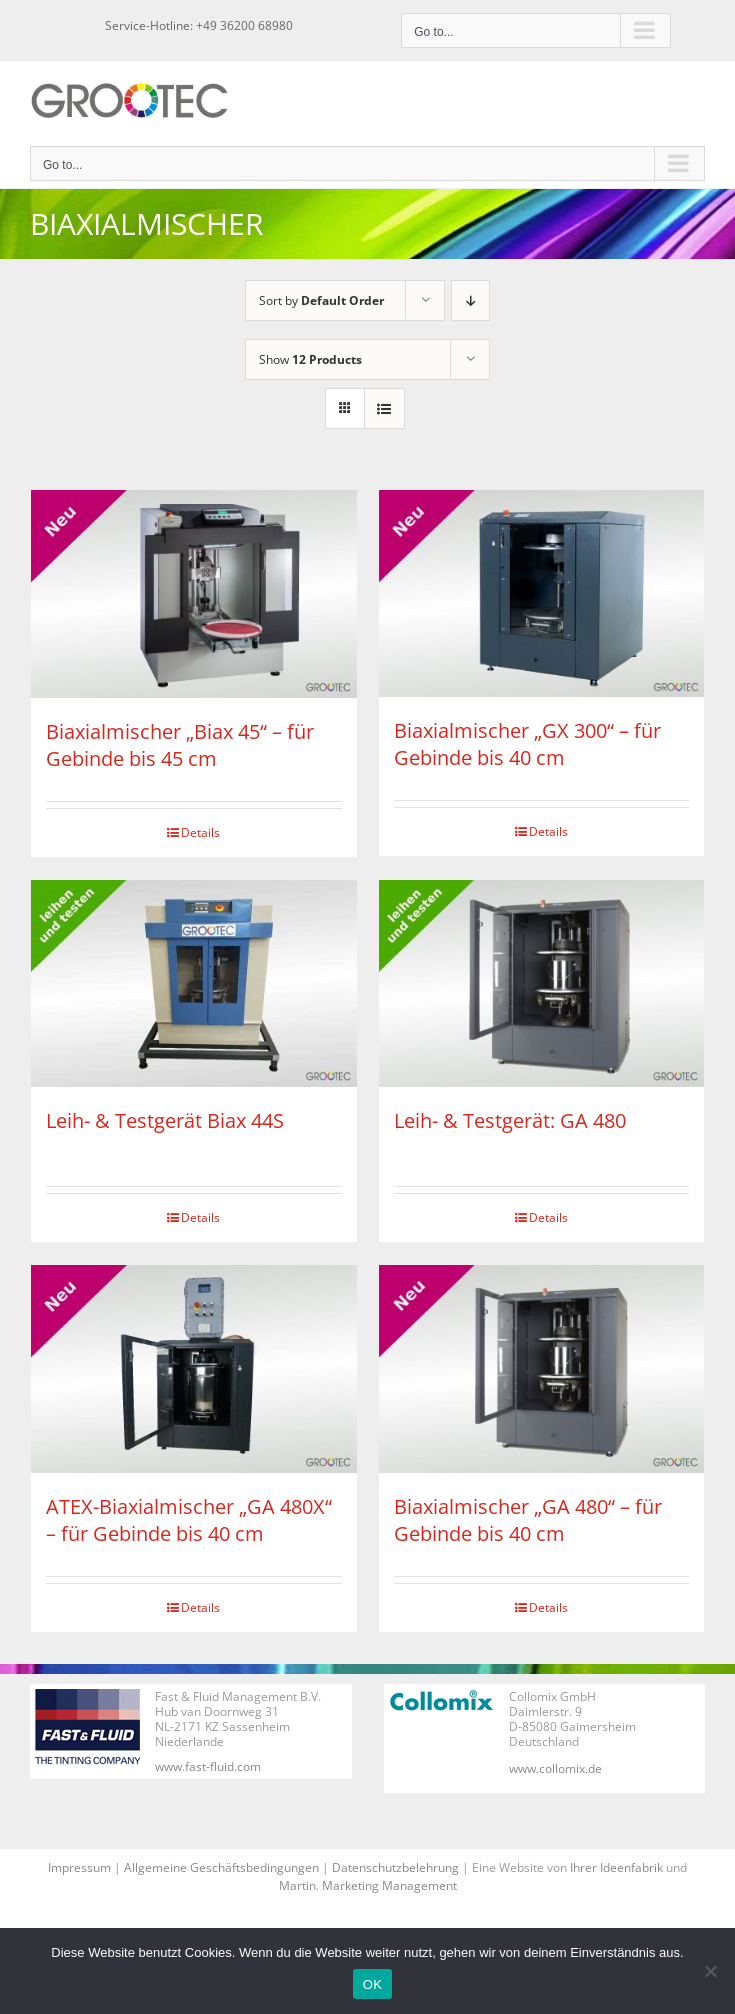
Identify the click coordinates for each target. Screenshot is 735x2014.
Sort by (321, 300)
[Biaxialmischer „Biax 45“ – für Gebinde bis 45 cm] (194, 594)
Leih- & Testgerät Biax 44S (165, 1120)
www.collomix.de (555, 1768)
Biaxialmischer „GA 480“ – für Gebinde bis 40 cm (528, 1520)
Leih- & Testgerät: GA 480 (510, 1120)
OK (372, 1984)
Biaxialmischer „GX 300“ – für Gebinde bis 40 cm (527, 744)
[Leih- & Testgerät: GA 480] (542, 984)
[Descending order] (470, 300)
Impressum (79, 1867)
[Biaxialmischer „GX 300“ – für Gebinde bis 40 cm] (542, 593)
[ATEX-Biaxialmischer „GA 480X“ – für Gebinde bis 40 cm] (194, 1369)
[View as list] (384, 408)
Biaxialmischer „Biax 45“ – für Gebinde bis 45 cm (180, 745)
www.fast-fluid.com (208, 1766)
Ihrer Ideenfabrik (616, 1867)
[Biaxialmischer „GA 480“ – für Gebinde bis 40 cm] (542, 1368)
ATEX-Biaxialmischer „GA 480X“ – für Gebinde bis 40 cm (189, 1520)
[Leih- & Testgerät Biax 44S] (194, 984)
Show (310, 359)
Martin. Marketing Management (368, 1885)
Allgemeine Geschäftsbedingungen (221, 1867)
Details (200, 832)
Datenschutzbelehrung (395, 1867)
